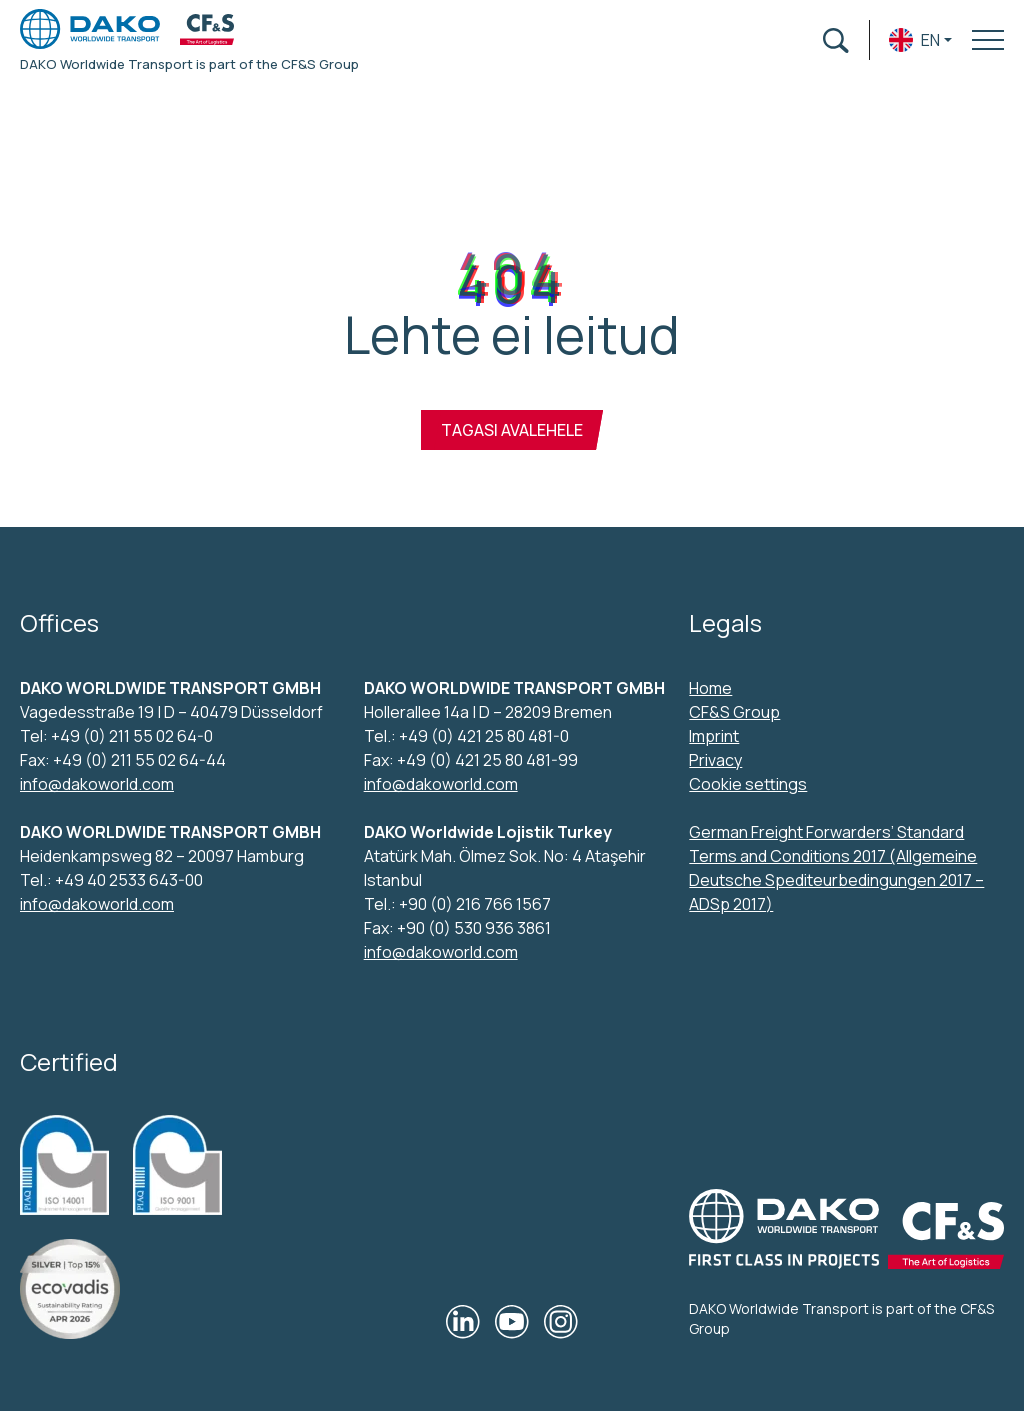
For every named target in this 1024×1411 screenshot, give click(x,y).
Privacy (715, 760)
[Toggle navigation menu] (988, 40)
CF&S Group (734, 712)
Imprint (714, 736)
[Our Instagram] (561, 1322)
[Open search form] (836, 40)
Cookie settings (748, 784)
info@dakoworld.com (97, 784)
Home (710, 688)
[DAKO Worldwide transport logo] (90, 29)
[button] (920, 40)
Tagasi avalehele (512, 430)
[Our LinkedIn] (463, 1322)
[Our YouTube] (512, 1322)
